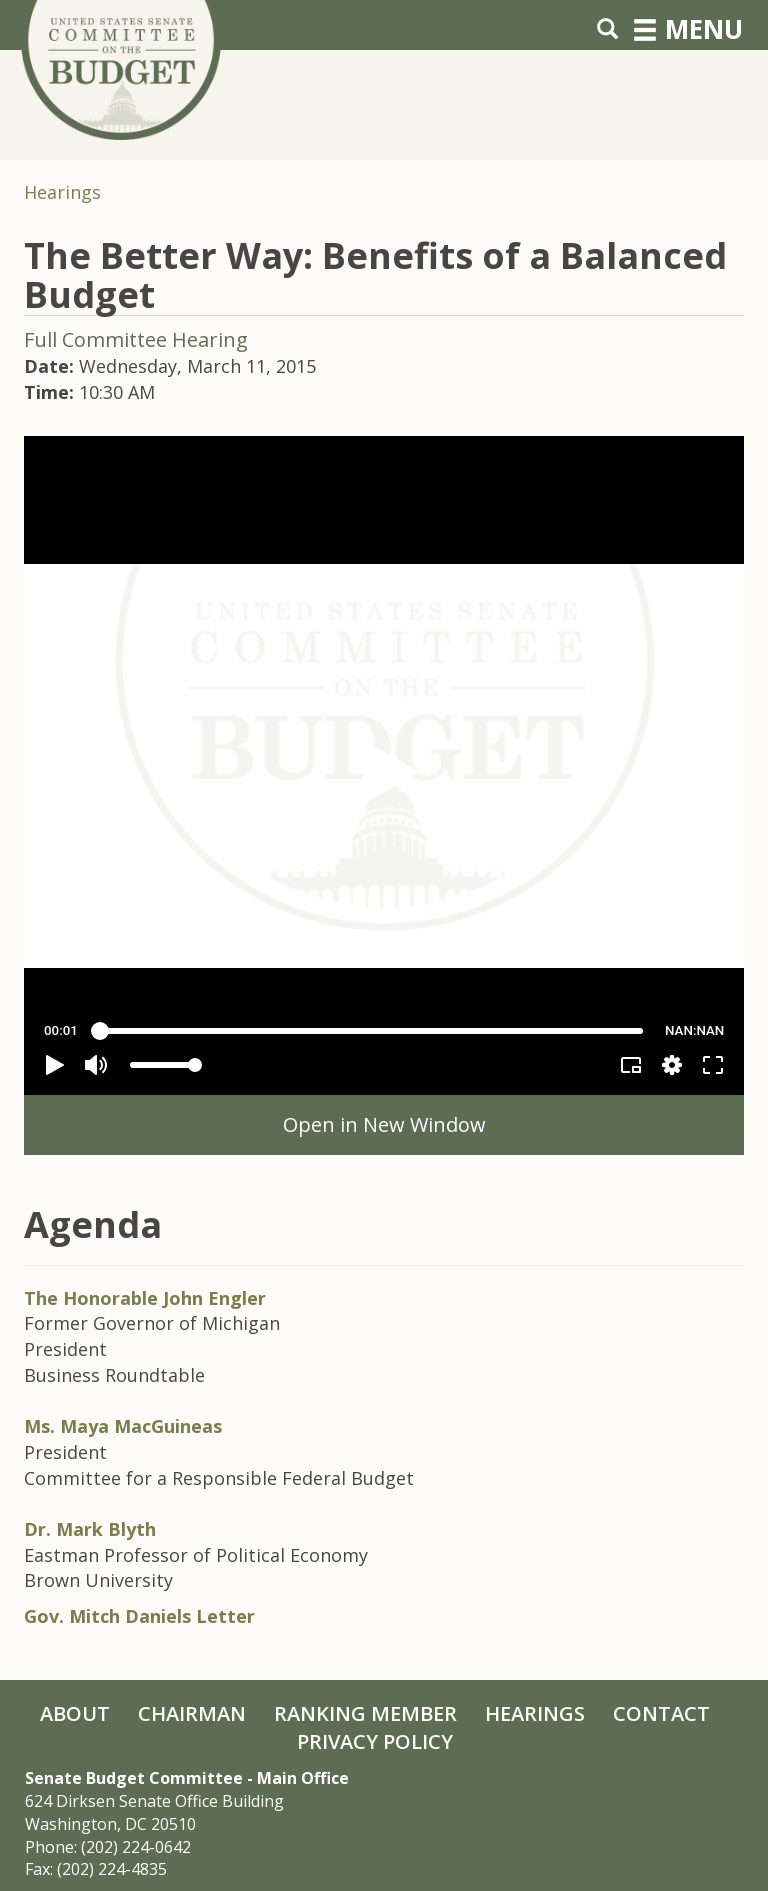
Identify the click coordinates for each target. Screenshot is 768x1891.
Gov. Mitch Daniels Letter (139, 1616)
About (75, 1713)
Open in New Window (384, 1124)
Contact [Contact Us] (661, 1713)
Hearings (62, 192)
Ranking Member (365, 1713)
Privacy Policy (375, 1741)
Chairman (192, 1713)
